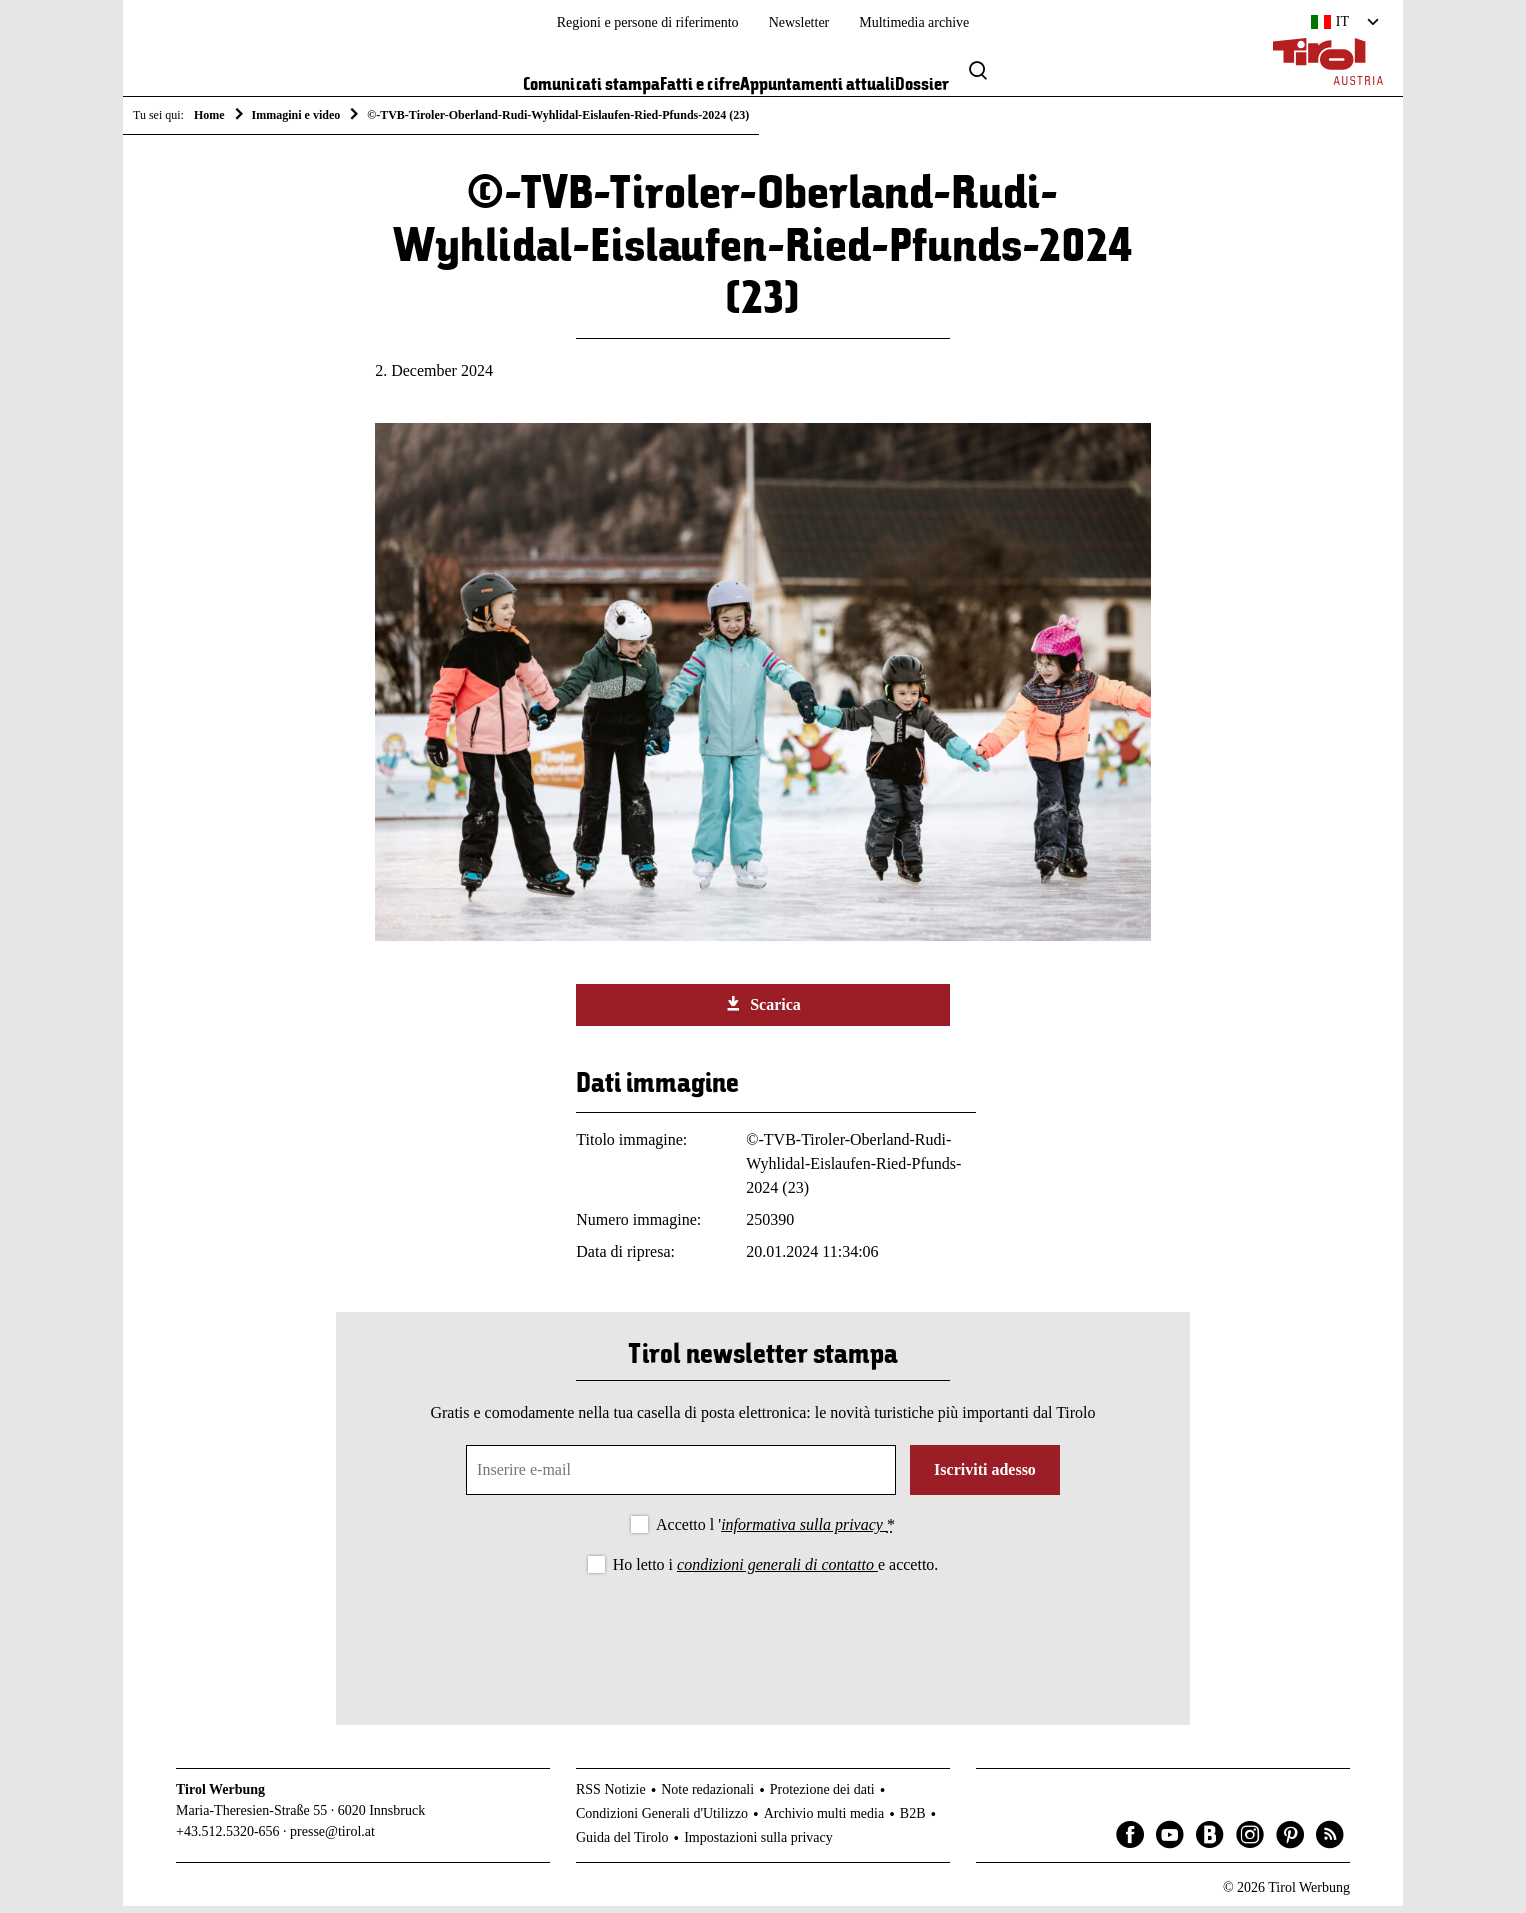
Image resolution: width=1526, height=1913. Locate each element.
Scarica (763, 1011)
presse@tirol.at (332, 1838)
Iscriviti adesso (985, 1477)
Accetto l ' (775, 1532)
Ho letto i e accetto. (776, 1571)
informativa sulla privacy (804, 1532)
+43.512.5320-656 (228, 1838)
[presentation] (763, 1640)
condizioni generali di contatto (777, 1571)
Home (209, 115)
